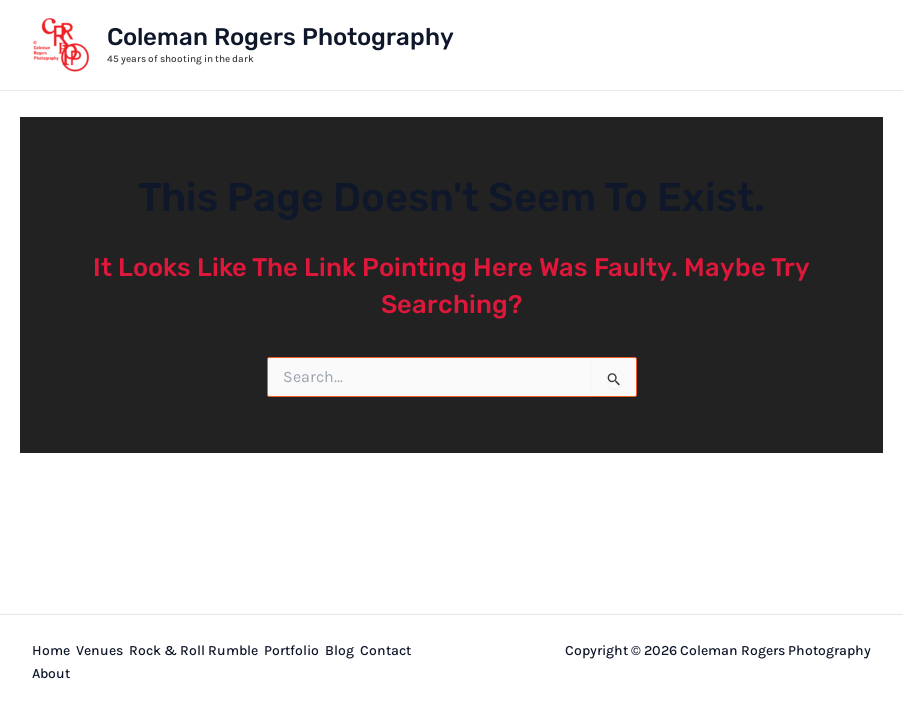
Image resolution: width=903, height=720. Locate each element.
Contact (385, 650)
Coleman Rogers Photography (280, 37)
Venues (99, 650)
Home (51, 650)
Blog (339, 650)
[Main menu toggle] (849, 45)
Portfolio (291, 650)
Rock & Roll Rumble (193, 650)
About (51, 673)
